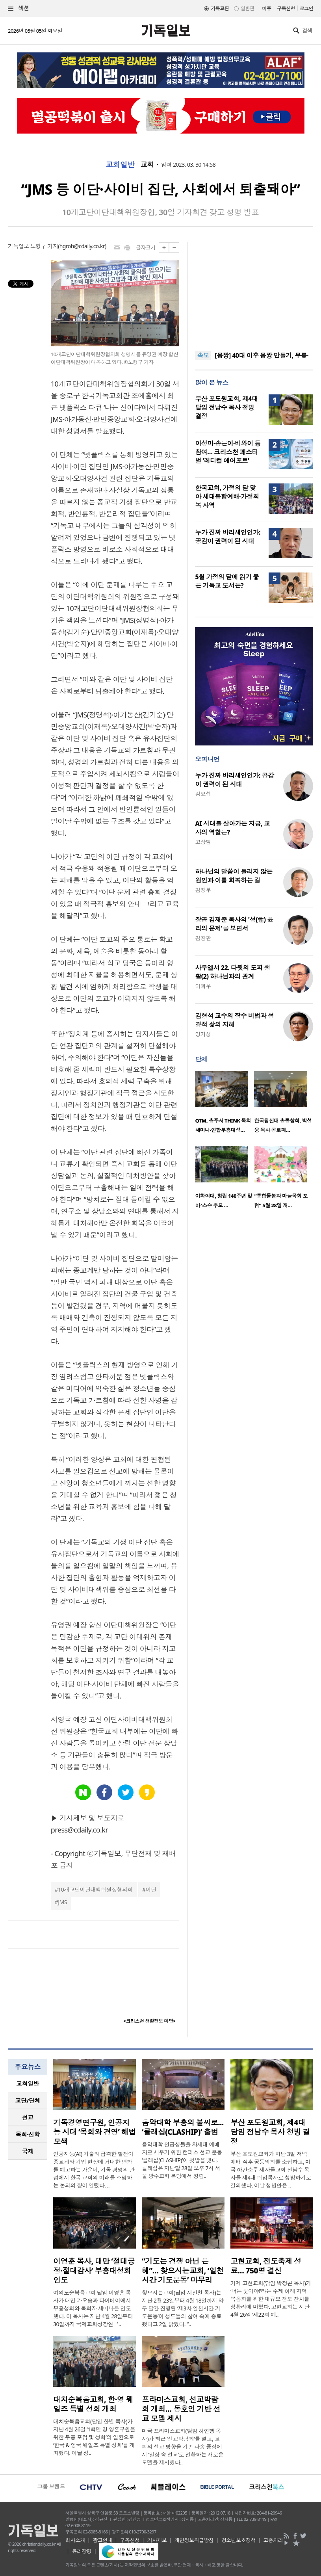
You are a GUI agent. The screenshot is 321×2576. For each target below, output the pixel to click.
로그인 (306, 8)
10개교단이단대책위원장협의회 (95, 1889)
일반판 (247, 8)
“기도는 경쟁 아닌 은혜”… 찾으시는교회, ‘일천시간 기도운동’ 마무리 (183, 2270)
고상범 (203, 842)
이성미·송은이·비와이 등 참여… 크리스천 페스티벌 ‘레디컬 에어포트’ (227, 452)
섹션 (18, 8)
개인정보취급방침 (194, 2540)
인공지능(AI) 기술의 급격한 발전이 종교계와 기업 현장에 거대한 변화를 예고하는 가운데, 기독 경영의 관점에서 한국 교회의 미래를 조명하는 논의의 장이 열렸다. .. (94, 2169)
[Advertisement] (254, 291)
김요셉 (203, 793)
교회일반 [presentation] (27, 2083)
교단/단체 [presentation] (27, 2100)
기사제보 (157, 2540)
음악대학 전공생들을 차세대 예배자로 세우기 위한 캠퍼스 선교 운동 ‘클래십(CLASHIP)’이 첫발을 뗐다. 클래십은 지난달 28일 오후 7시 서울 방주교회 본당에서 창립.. (182, 2160)
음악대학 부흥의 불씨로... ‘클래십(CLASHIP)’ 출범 (183, 2127)
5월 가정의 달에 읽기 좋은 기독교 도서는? (227, 581)
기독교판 (220, 8)
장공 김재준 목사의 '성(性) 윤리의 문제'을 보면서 (234, 924)
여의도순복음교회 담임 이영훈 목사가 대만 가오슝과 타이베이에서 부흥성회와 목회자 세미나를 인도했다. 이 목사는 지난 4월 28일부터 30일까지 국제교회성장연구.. (93, 2308)
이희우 (203, 986)
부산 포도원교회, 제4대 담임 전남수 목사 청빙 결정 (226, 407)
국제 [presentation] (27, 2151)
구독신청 (286, 8)
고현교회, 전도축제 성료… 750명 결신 (265, 2266)
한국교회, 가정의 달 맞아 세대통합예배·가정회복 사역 (227, 496)
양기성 (203, 1034)
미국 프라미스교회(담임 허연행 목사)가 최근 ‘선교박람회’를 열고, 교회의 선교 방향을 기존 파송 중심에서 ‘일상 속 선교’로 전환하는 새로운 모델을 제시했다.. (182, 2446)
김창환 (203, 938)
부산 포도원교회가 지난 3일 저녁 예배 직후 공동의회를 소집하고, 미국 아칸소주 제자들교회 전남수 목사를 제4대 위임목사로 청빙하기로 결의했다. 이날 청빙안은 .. (270, 2169)
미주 (266, 8)
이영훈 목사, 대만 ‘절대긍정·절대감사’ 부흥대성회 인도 (93, 2270)
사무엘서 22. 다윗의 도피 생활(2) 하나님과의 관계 (232, 972)
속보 (203, 355)
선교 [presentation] (27, 2117)
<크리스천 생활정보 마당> (149, 2021)
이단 (151, 1889)
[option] (224, 1104)
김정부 (203, 890)
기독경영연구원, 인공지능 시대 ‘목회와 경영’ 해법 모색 (94, 2132)
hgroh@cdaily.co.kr (82, 246)
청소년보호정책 (238, 2540)
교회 (147, 165)
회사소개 (75, 2540)
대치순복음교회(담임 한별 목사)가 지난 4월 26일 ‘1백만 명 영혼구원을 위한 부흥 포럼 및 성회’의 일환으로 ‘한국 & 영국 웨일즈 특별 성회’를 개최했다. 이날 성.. (94, 2437)
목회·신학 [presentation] (27, 2134)
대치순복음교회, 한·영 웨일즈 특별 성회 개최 (93, 2404)
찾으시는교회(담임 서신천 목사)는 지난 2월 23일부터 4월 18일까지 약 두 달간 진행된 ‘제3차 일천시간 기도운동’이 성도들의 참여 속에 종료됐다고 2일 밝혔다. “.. (183, 2308)
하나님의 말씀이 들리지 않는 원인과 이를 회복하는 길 (233, 876)
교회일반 (120, 165)
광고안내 (102, 2540)
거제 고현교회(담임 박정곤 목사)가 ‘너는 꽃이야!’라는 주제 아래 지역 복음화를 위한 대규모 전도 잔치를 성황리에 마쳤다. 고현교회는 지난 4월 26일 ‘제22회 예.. (270, 2298)
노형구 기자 (44, 246)
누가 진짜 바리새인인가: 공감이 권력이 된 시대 (227, 536)
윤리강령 (82, 2551)
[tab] (27, 2083)
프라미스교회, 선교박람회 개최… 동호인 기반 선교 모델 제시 (181, 2409)
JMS (62, 1902)
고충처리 (273, 2540)
